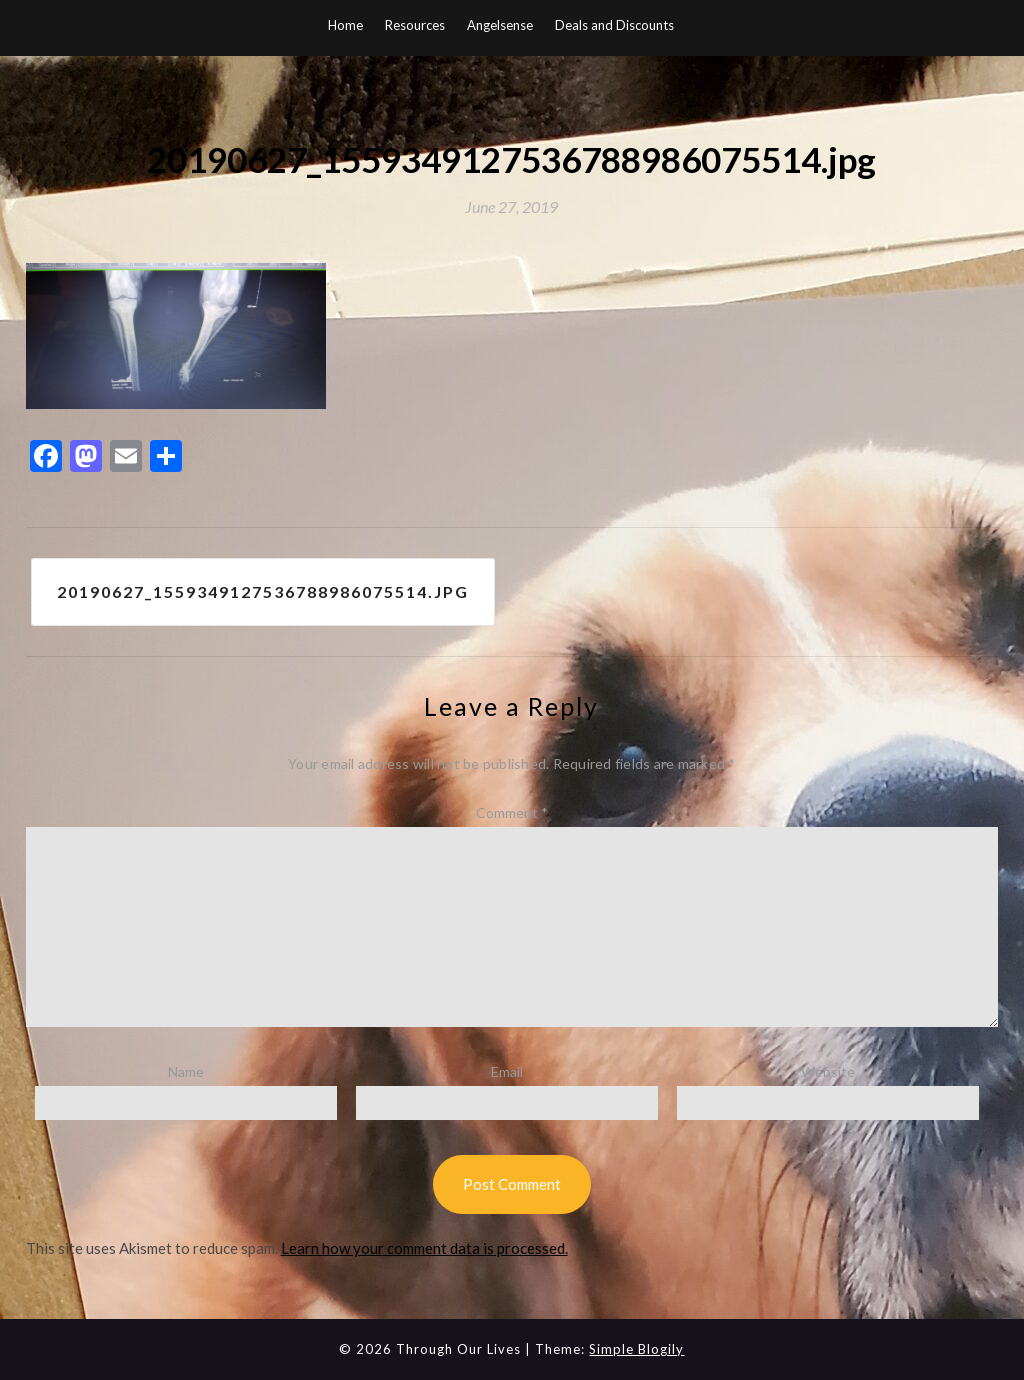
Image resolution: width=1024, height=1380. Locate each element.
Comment (512, 812)
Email (507, 1071)
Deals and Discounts (614, 25)
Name (186, 1071)
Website (828, 1071)
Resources (415, 25)
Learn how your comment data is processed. (424, 1248)
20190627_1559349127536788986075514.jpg (263, 591)
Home (345, 25)
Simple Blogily (636, 1349)
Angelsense (500, 25)
